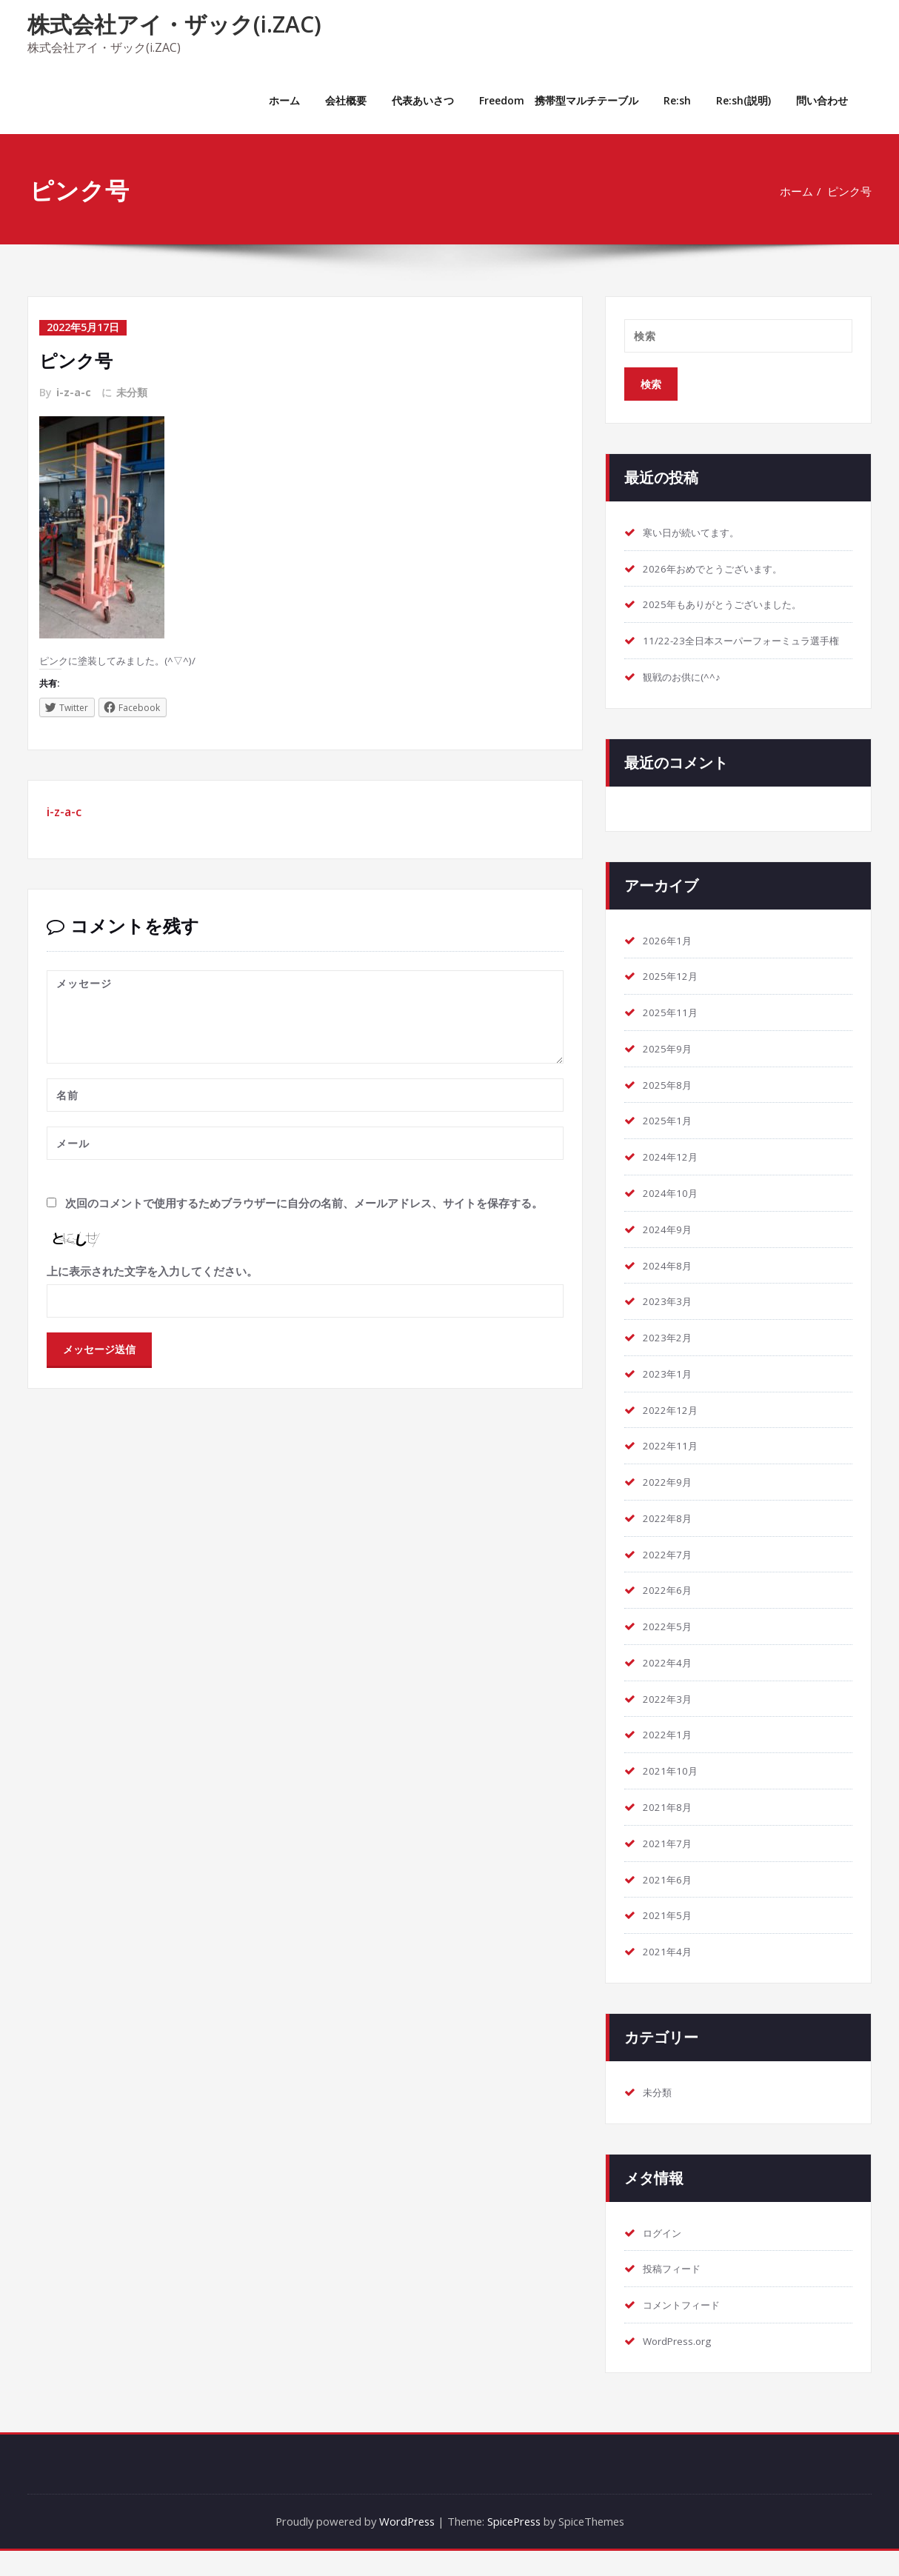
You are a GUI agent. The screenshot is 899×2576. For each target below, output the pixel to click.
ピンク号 (849, 191)
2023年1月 (670, 1394)
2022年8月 (670, 1539)
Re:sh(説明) (743, 100)
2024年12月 (674, 1176)
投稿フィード (676, 2293)
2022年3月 (670, 1721)
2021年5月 (670, 1939)
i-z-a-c (73, 391)
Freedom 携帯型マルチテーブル (558, 100)
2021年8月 (670, 1830)
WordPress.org (682, 2365)
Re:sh (677, 100)
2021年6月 (670, 1902)
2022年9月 (670, 1503)
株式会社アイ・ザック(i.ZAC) (174, 24)
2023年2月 (670, 1358)
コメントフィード (687, 2329)
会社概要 (346, 100)
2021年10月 (674, 1793)
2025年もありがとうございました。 (734, 605)
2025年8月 (670, 1104)
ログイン (665, 2256)
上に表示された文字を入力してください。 (152, 1273)
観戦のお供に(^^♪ (687, 695)
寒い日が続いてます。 (698, 532)
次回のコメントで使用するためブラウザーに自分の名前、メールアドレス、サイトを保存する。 (304, 1204)
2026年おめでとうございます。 (723, 568)
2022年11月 (674, 1467)
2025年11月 (674, 1031)
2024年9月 (670, 1249)
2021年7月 (670, 1866)
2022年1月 (670, 1757)
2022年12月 (674, 1431)
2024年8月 (670, 1285)
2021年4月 (670, 1975)
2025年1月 (670, 1140)
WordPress (404, 2546)
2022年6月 (670, 1612)
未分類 (131, 391)
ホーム (284, 100)
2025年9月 (670, 1068)
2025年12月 (674, 995)
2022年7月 (670, 1576)
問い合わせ (822, 100)
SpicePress (515, 2546)
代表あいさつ (423, 100)
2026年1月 (670, 959)
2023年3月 (670, 1322)
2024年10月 (674, 1213)
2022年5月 (670, 1648)
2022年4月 (670, 1685)
